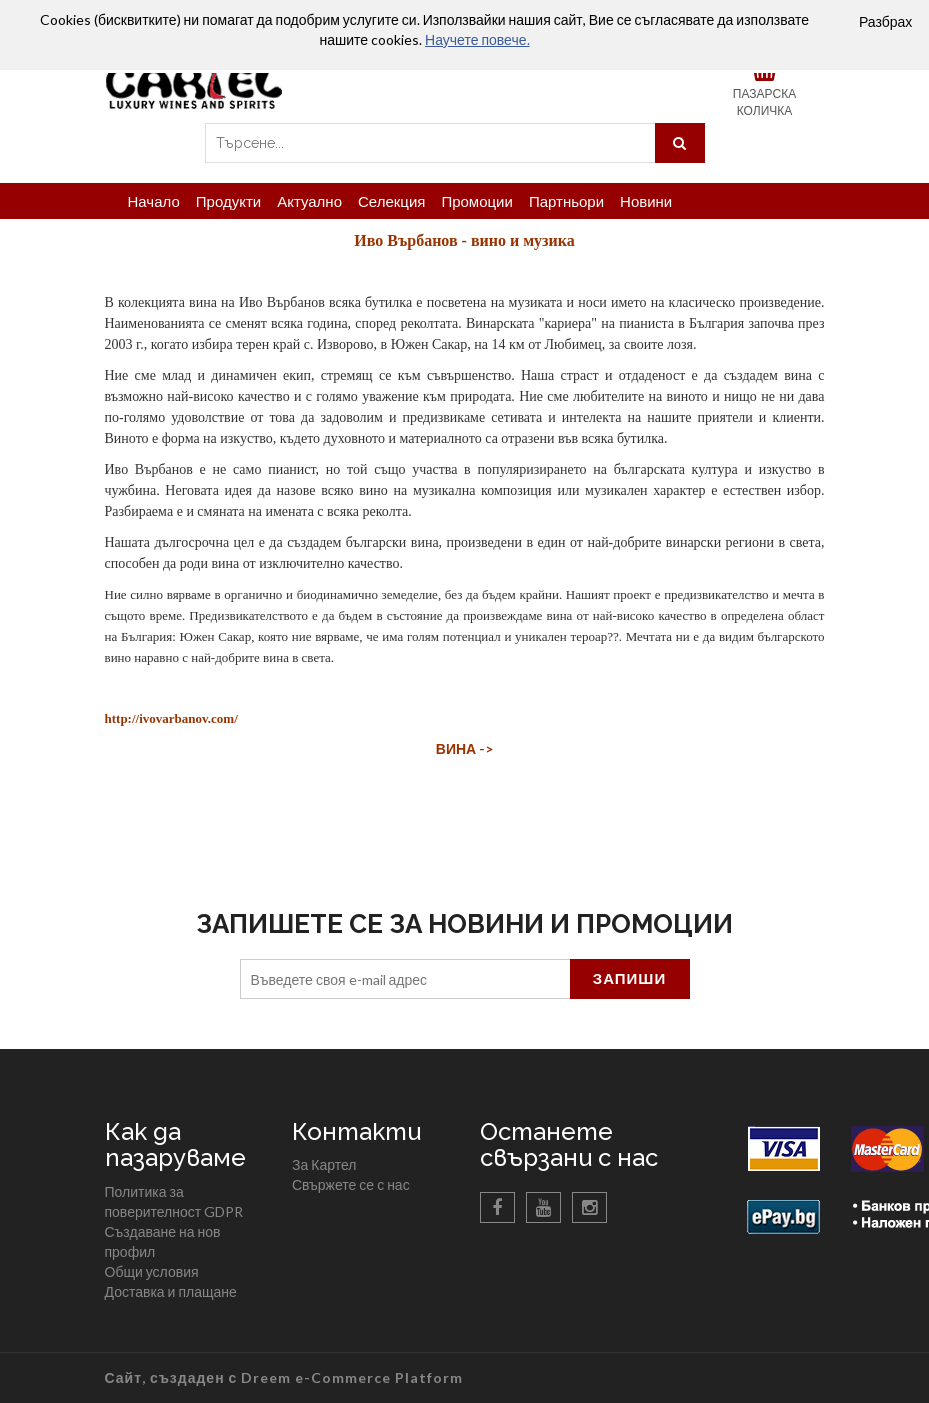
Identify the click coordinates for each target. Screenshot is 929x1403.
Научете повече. (477, 39)
